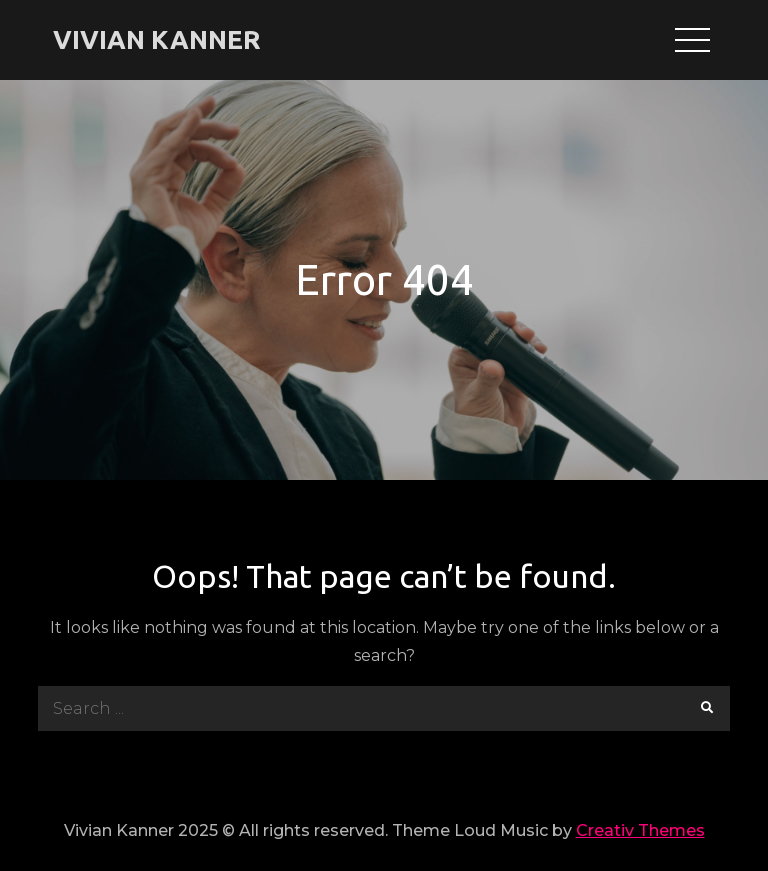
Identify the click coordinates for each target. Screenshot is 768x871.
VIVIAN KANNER (157, 39)
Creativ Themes (640, 830)
